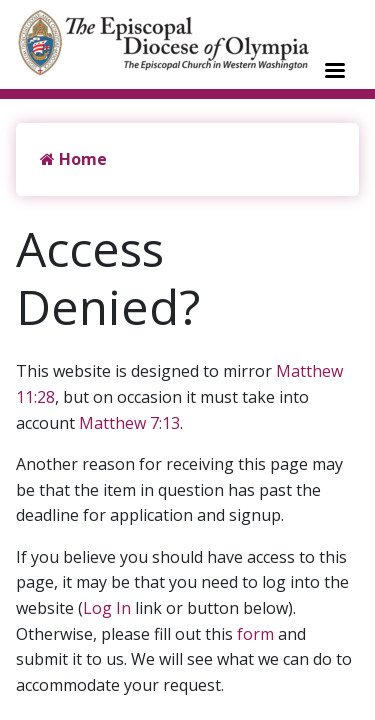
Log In (107, 608)
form (255, 634)
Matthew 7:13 (129, 423)
